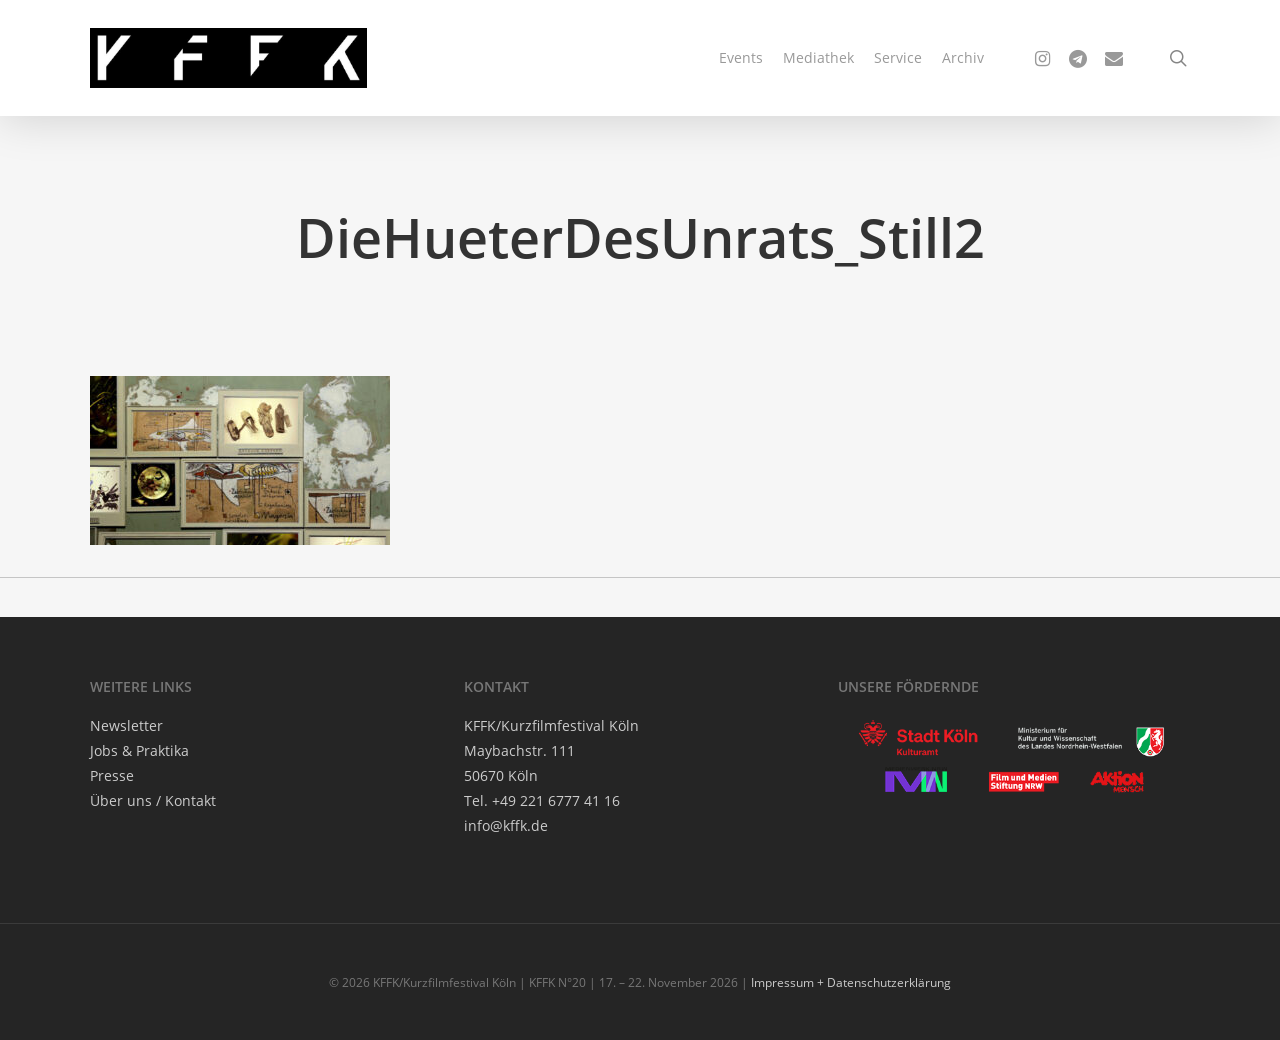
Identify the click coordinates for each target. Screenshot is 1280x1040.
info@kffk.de (506, 825)
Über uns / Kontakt (153, 800)
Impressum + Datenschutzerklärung (851, 982)
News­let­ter (126, 725)
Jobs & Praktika (139, 750)
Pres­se (112, 775)
